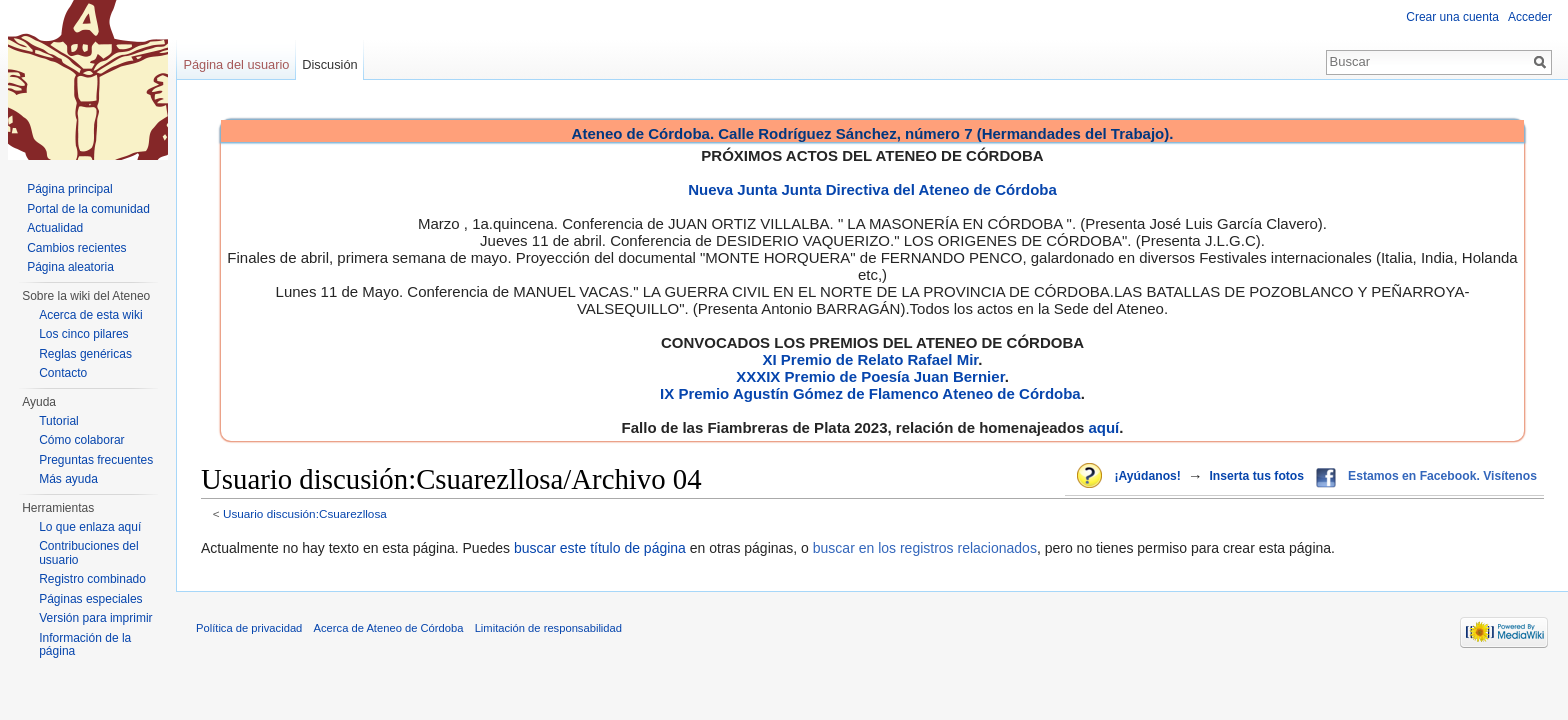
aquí (1103, 427)
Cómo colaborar (81, 440)
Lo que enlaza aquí (90, 527)
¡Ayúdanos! (1147, 476)
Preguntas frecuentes (96, 460)
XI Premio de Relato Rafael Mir (870, 359)
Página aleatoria (70, 267)
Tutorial (59, 421)
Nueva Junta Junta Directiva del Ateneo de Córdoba (872, 189)
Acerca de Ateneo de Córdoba (389, 628)
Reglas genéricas (85, 354)
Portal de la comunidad (88, 209)
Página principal (69, 189)
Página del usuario (236, 64)
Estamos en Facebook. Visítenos (1442, 476)
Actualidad (55, 228)
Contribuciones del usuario (88, 553)
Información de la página (85, 645)
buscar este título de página (600, 548)
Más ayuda (68, 479)
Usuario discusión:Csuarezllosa (305, 513)
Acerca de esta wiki (90, 315)
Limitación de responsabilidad (548, 628)
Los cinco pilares (83, 334)
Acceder (1530, 17)
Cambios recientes (76, 248)
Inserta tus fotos (1256, 476)
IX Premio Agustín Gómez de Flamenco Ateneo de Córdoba (870, 393)
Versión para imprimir (95, 618)
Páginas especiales (90, 599)
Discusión (329, 64)
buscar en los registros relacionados (925, 548)
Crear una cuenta (1452, 17)
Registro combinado (92, 579)
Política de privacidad (249, 628)
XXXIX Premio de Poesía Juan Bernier (870, 376)
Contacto (63, 373)
